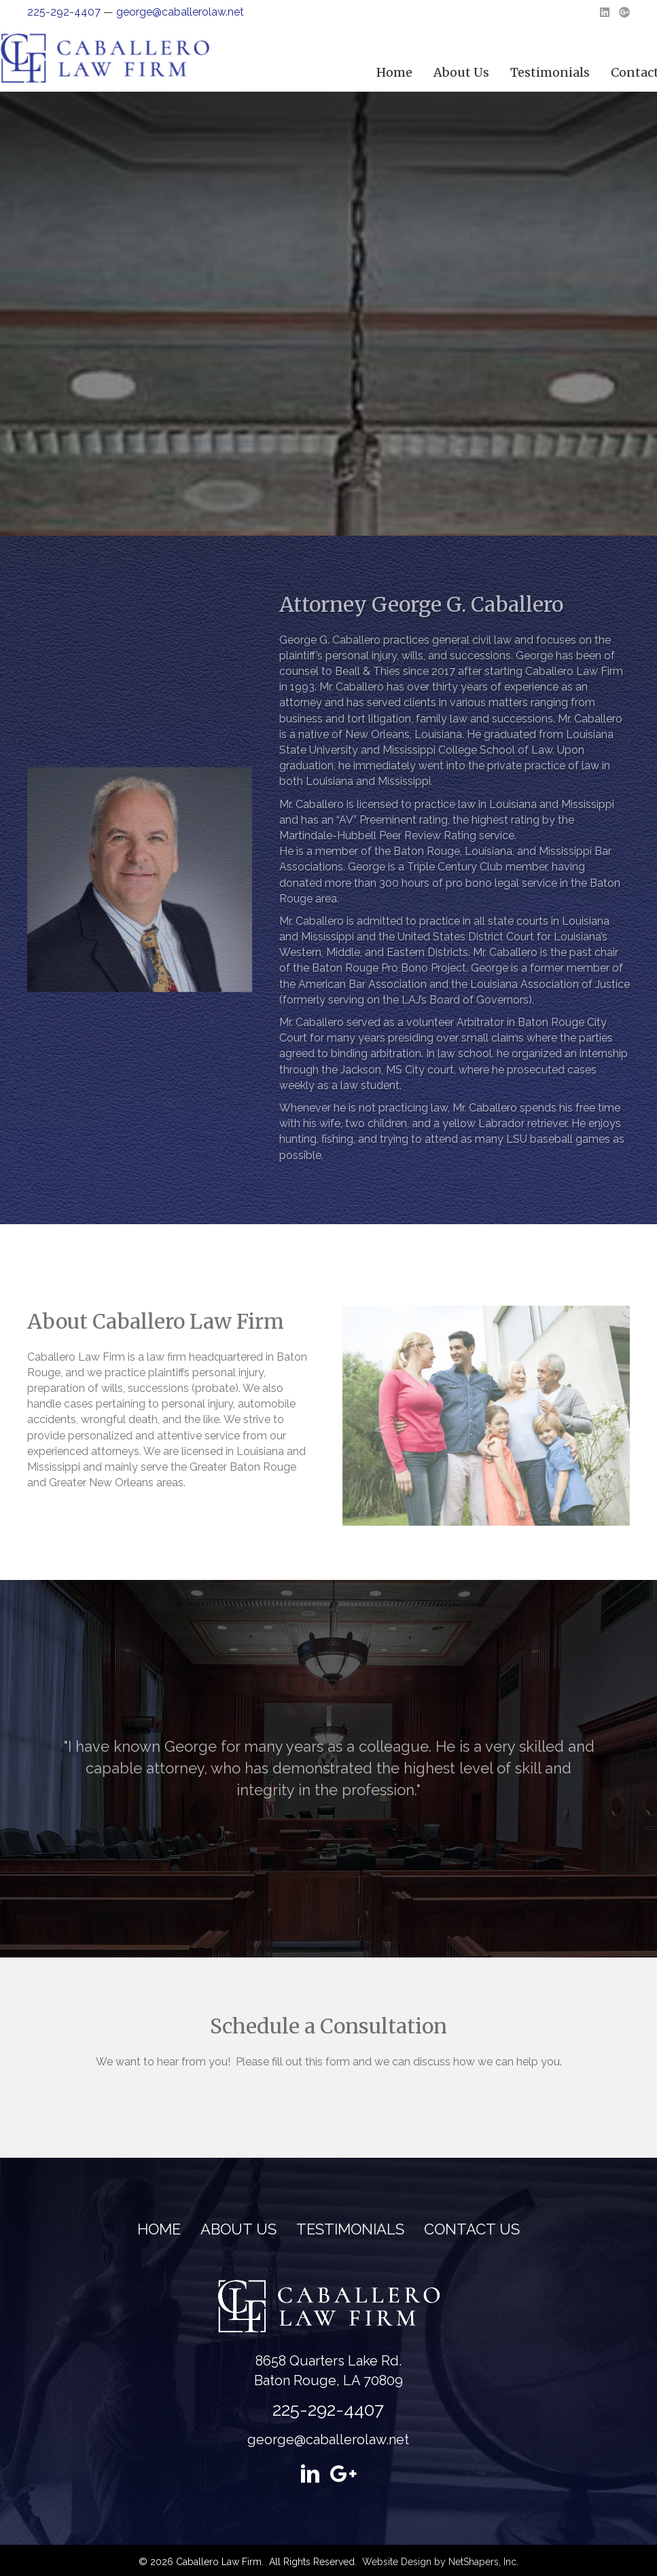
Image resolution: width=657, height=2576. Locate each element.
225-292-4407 (64, 11)
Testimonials (350, 2229)
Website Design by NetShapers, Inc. (440, 2561)
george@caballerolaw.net (180, 11)
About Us (594, 72)
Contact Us (472, 2229)
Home (527, 72)
